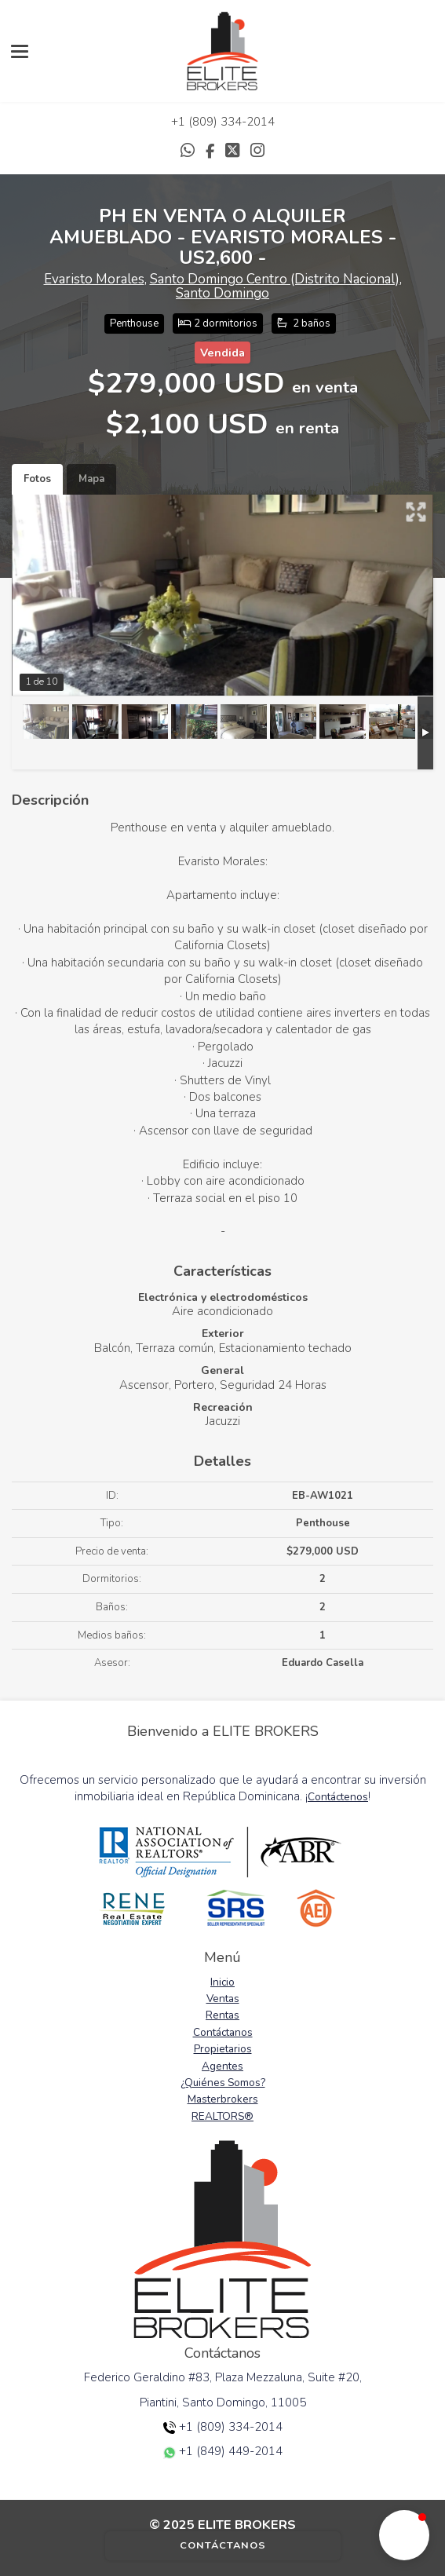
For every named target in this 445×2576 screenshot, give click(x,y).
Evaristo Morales (94, 279)
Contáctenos (338, 1796)
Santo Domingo (222, 293)
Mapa (91, 479)
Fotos (37, 479)
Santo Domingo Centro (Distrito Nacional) (274, 279)
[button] (404, 2535)
